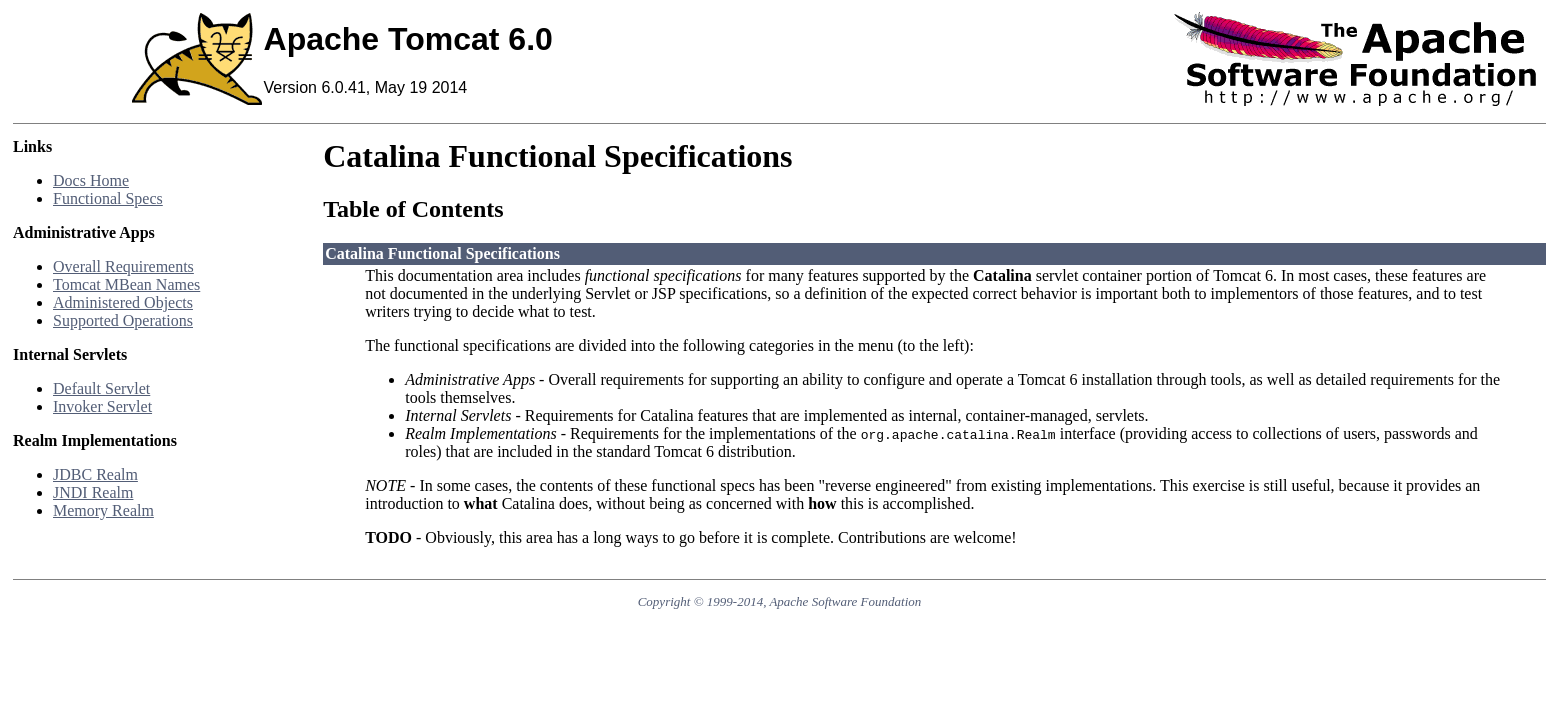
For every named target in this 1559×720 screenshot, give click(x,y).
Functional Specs (108, 198)
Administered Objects (123, 302)
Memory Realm (103, 510)
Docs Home (91, 180)
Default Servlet (101, 388)
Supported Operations (123, 320)
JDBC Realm (95, 474)
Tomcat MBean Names (126, 284)
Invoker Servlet (102, 406)
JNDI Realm (93, 492)
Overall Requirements (123, 266)
